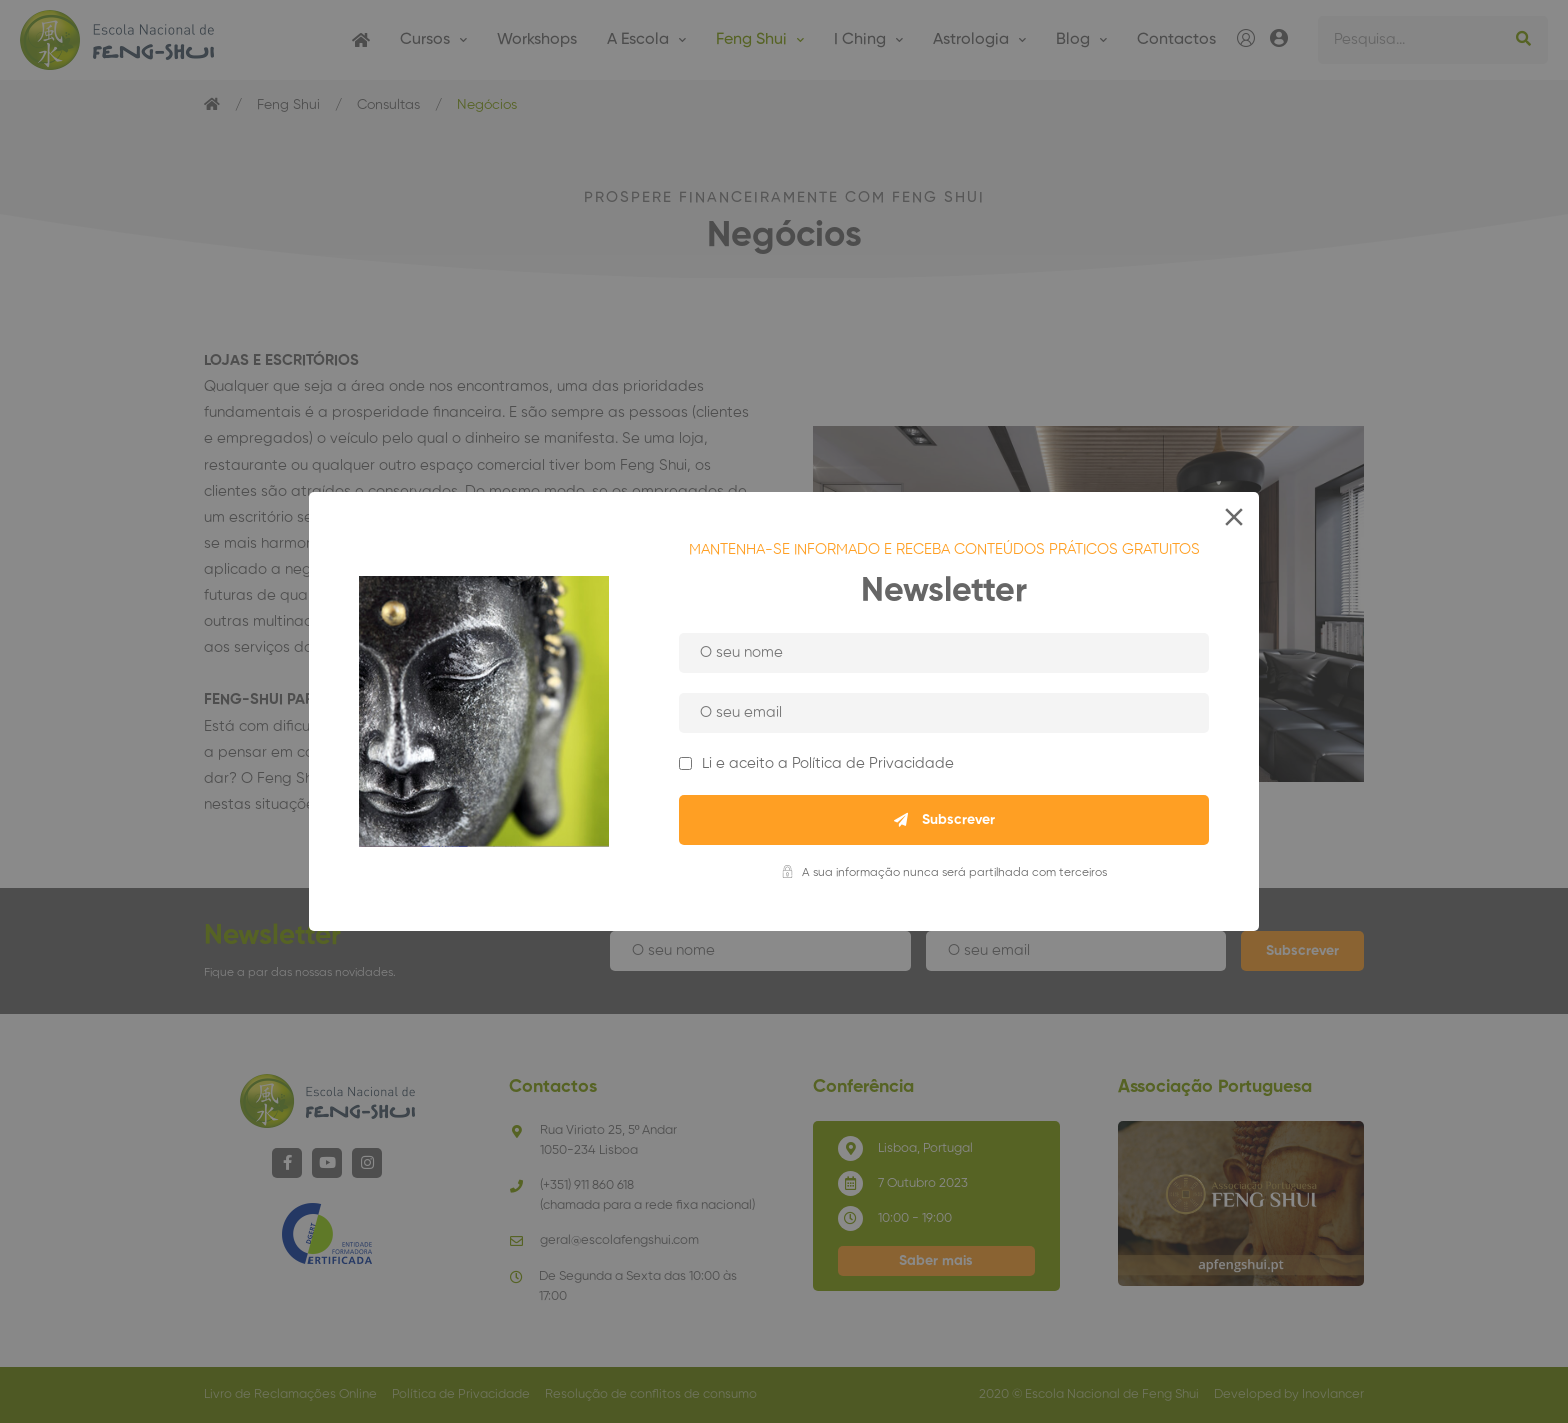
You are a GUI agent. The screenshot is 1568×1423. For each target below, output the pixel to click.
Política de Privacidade (873, 763)
